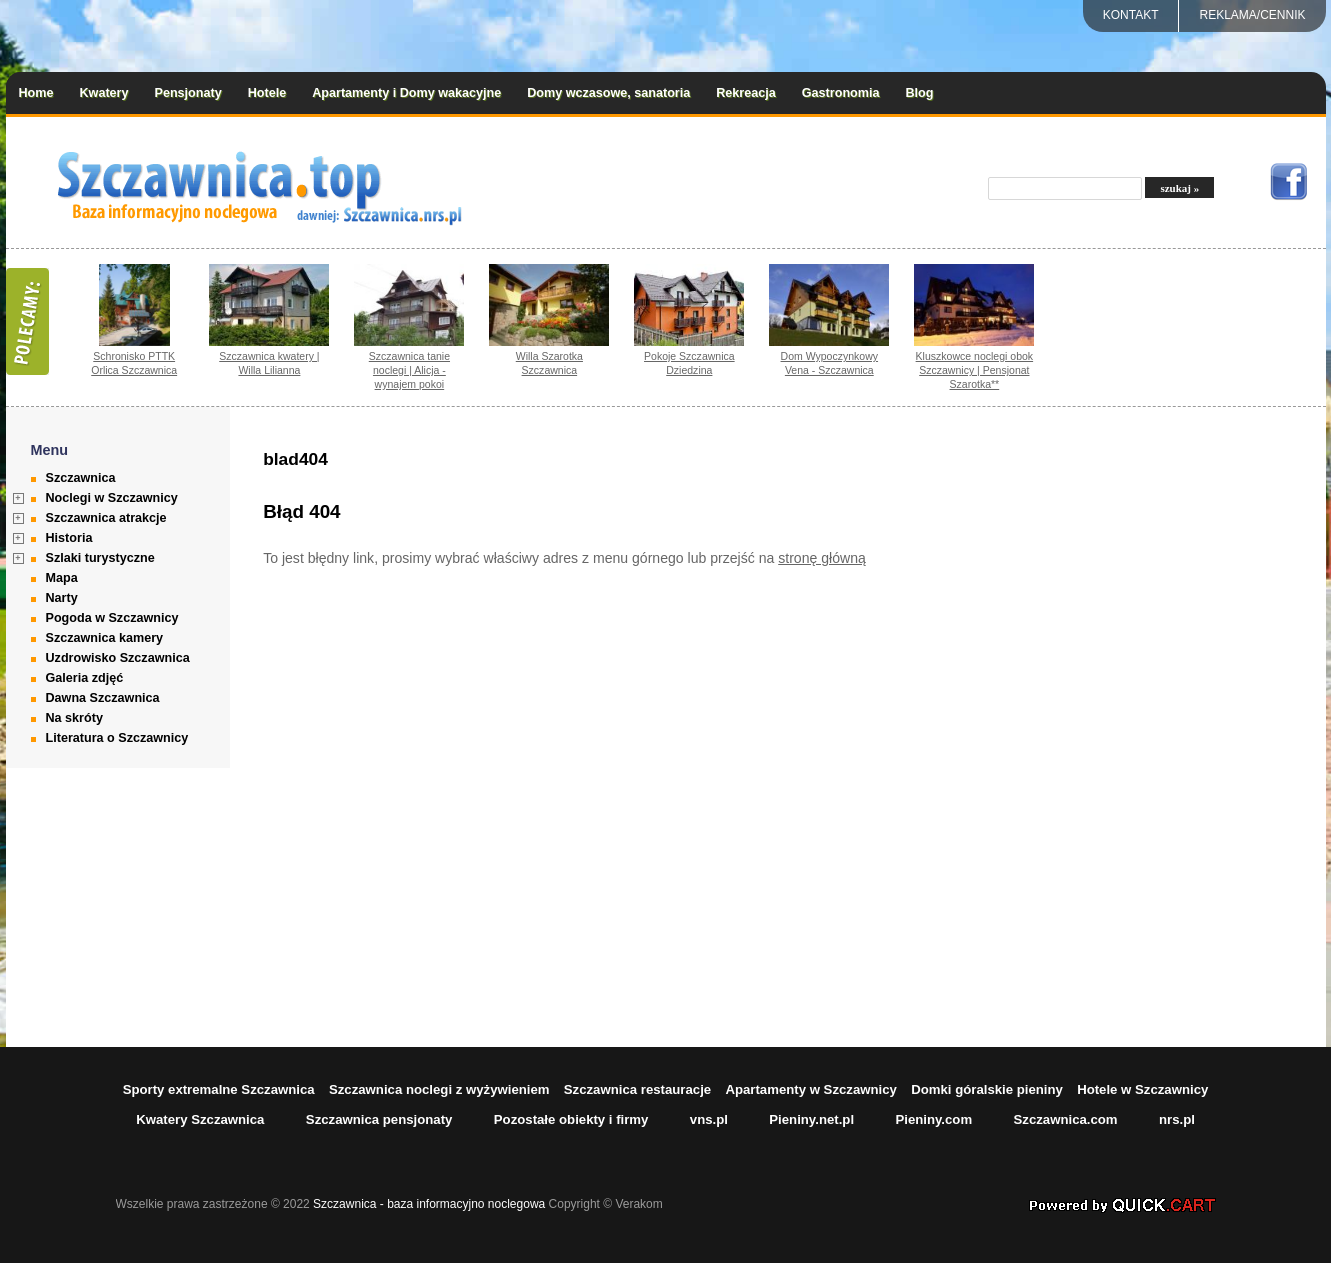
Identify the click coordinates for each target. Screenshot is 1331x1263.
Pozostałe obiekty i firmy (571, 1119)
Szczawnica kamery (105, 638)
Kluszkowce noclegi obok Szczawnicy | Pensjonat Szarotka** (975, 370)
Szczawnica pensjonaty (379, 1119)
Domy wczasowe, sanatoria (608, 93)
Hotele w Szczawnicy (1142, 1089)
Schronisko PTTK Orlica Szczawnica (134, 363)
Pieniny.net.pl (811, 1119)
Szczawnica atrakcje (106, 518)
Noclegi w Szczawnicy (112, 498)
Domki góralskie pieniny (987, 1089)
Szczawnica (81, 478)
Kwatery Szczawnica (200, 1119)
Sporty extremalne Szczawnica (219, 1089)
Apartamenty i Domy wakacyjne (406, 93)
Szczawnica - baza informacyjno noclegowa (429, 1204)
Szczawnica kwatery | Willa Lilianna (269, 363)
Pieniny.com (933, 1119)
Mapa (62, 578)
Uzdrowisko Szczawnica (118, 658)
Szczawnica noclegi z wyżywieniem (439, 1089)
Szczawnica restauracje (637, 1089)
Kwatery (104, 93)
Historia (69, 538)
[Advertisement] (1200, 727)
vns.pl (709, 1119)
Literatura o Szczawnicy (117, 738)
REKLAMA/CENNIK (1252, 15)
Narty (62, 598)
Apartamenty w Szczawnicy (811, 1089)
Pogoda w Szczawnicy (112, 618)
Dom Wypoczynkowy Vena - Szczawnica (830, 363)
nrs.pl (1177, 1119)
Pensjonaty (188, 93)
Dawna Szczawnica (103, 698)
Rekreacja (746, 93)
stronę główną (822, 558)
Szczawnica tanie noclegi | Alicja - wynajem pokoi (409, 370)
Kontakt (1131, 15)
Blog (919, 93)
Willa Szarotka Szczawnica (549, 363)
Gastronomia (841, 93)
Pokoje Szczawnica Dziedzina (689, 363)
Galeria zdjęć (85, 678)
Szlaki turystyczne (100, 558)
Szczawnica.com (1066, 1119)
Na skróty (74, 718)
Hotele (267, 93)
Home (36, 93)
